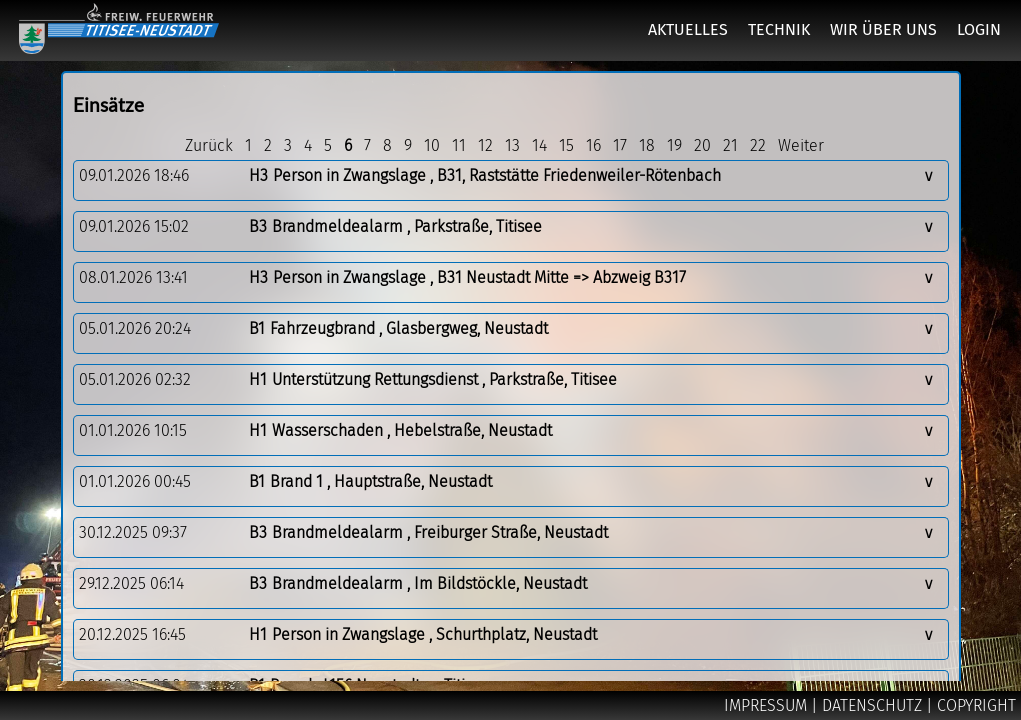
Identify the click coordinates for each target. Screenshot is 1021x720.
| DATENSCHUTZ (868, 705)
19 (674, 145)
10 (432, 145)
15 (566, 145)
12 (485, 145)
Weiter (801, 145)
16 (593, 145)
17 (620, 145)
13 (512, 145)
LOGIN (979, 29)
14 (539, 145)
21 (730, 145)
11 (459, 145)
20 (702, 145)
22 (758, 145)
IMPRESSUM (767, 705)
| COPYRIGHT (971, 705)
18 (647, 145)
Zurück (209, 145)
